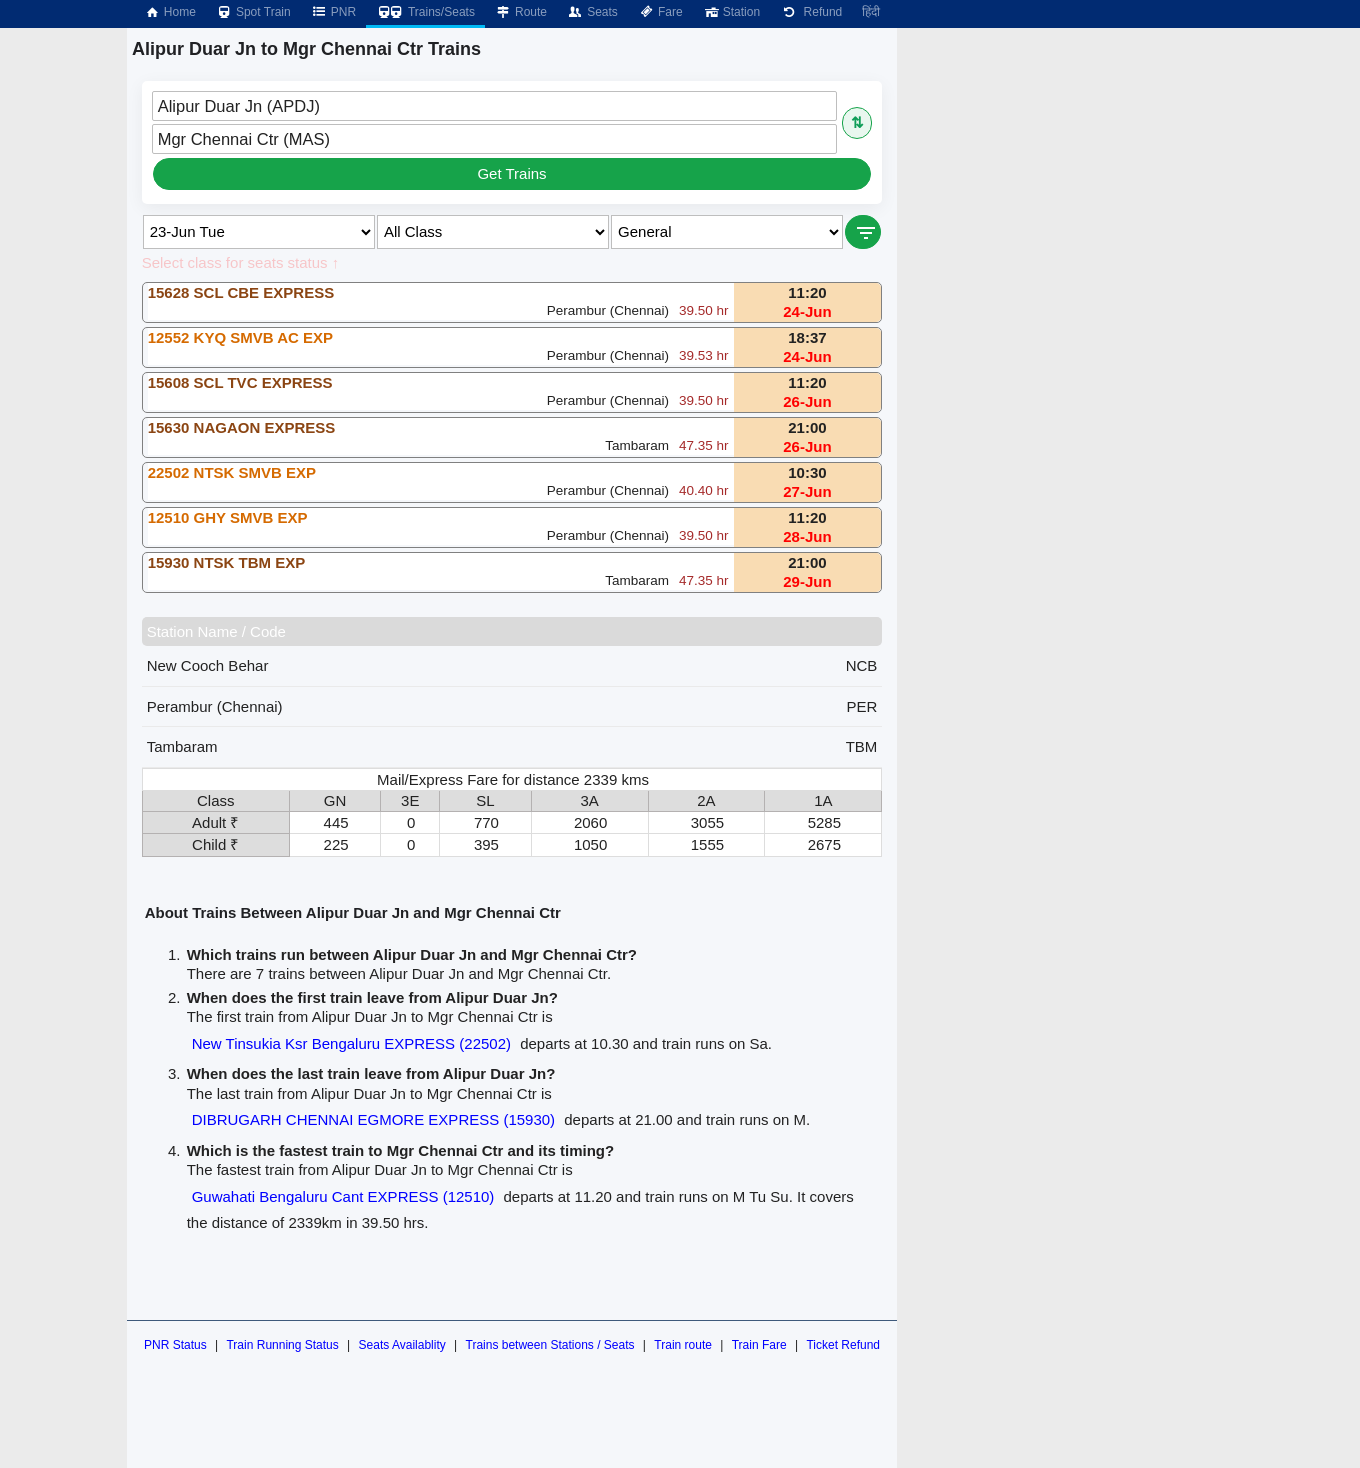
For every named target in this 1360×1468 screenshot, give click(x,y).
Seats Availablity (402, 1345)
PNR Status (175, 1345)
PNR (333, 12)
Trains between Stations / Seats (550, 1345)
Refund (811, 12)
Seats (592, 12)
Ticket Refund (843, 1345)
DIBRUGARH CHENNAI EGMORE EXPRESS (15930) (373, 1119)
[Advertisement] (1092, 168)
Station (731, 12)
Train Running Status (282, 1345)
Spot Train (253, 12)
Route (521, 12)
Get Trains (511, 173)
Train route (683, 1345)
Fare (660, 12)
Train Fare (759, 1345)
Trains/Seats (425, 12)
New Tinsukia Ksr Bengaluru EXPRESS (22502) (351, 1043)
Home (170, 12)
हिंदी (871, 12)
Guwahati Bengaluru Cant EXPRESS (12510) (343, 1196)
